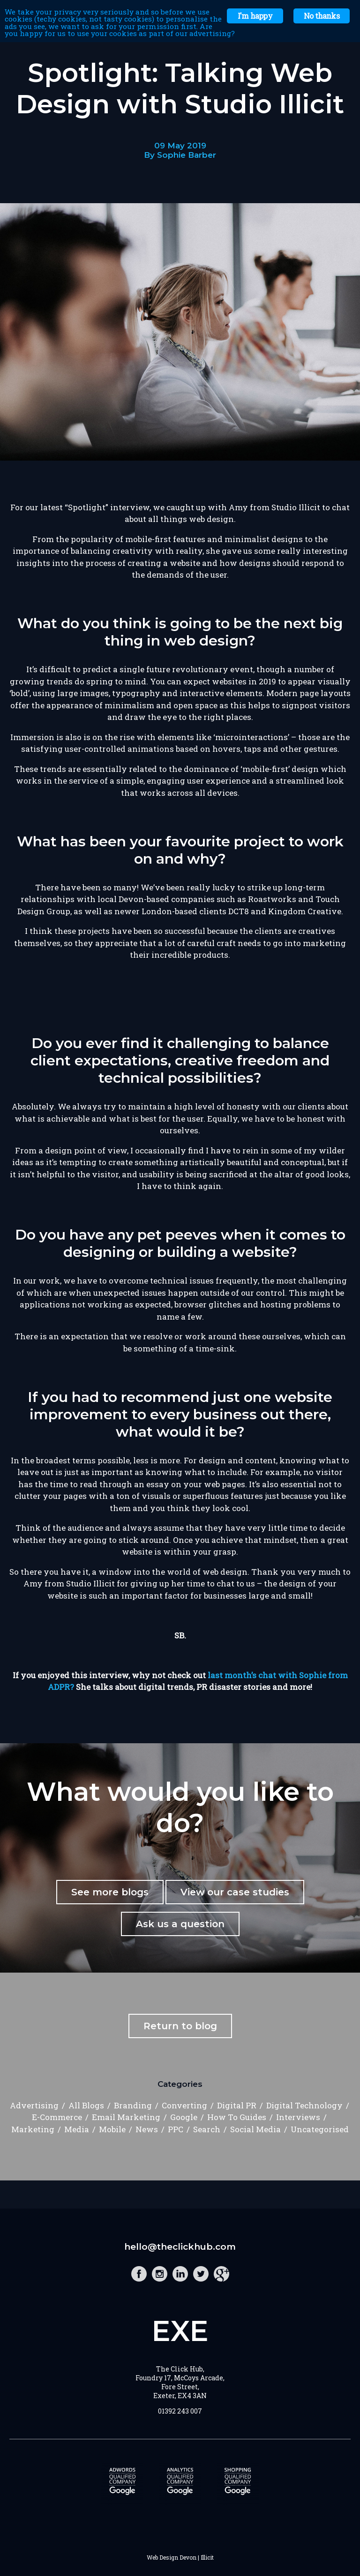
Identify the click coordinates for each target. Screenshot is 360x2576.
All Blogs (86, 2105)
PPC (175, 2129)
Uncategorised (320, 2129)
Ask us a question (180, 1924)
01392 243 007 (180, 2411)
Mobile (112, 2129)
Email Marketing (126, 2117)
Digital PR (236, 2105)
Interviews (298, 2117)
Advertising (34, 2105)
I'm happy (255, 16)
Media (76, 2129)
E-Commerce (57, 2117)
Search (206, 2129)
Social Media (255, 2129)
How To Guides (236, 2117)
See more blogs (110, 1892)
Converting (184, 2105)
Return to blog (180, 2026)
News (146, 2129)
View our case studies (234, 1892)
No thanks (321, 16)
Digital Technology (304, 2105)
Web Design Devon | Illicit (180, 2557)
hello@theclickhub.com (180, 2246)
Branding (133, 2105)
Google (183, 2117)
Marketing (32, 2129)
